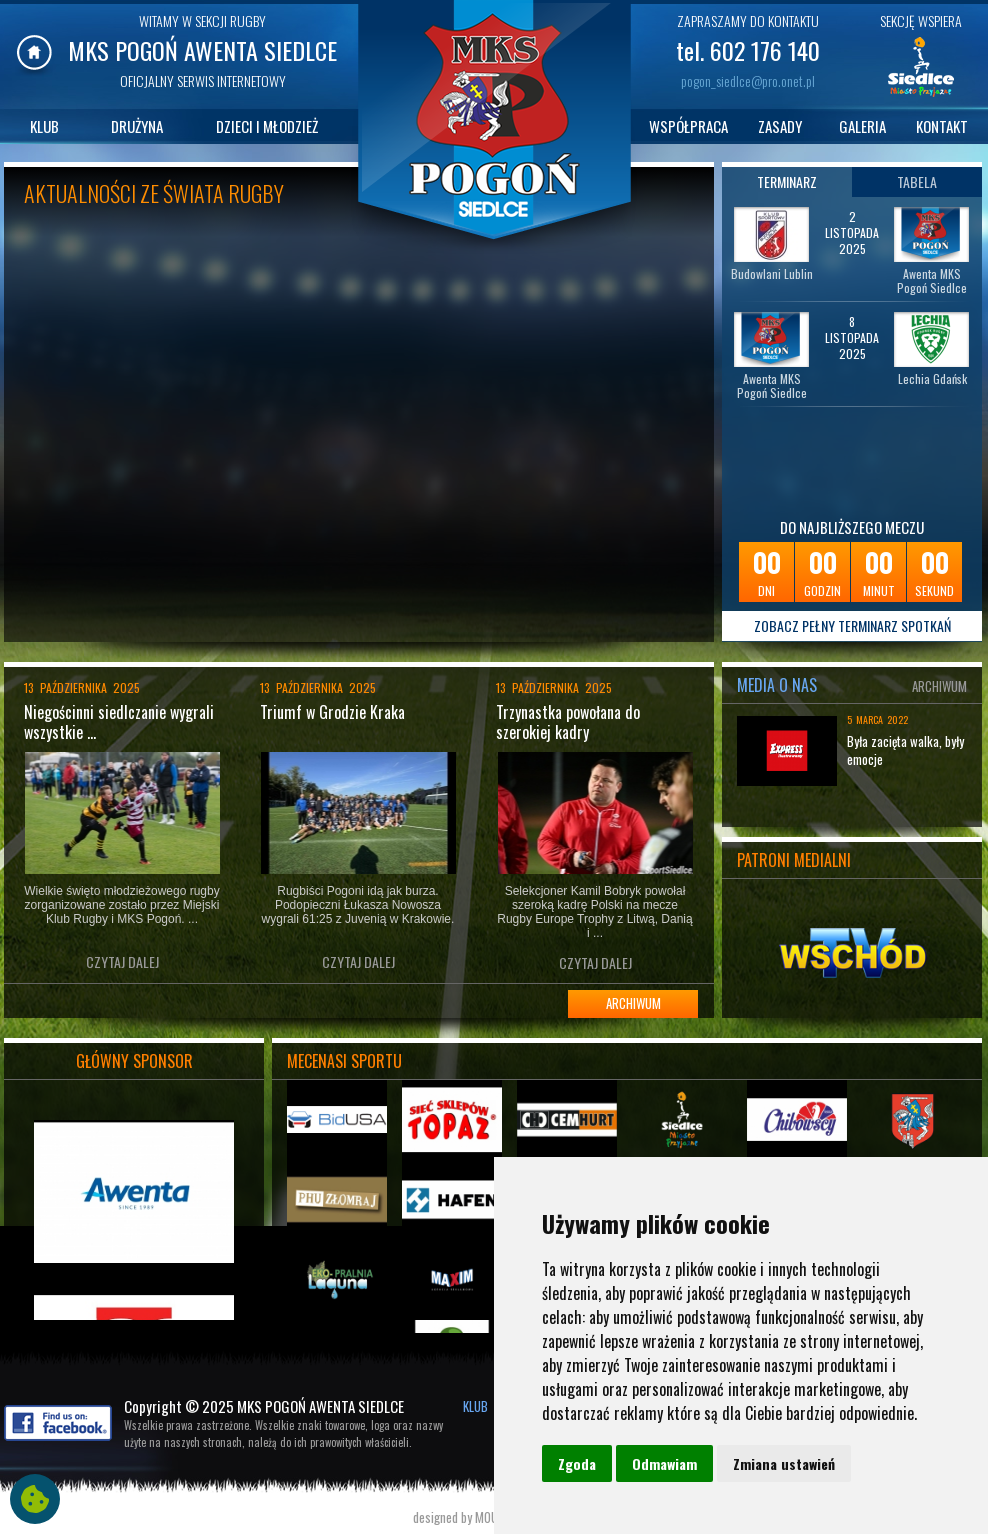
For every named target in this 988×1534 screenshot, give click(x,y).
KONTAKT (942, 126)
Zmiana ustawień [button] (784, 1463)
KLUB (44, 126)
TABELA (917, 181)
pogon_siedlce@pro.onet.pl (748, 80)
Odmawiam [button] (664, 1463)
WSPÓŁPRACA (688, 126)
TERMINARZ (787, 181)
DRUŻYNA (137, 126)
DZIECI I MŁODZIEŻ (267, 126)
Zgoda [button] (577, 1463)
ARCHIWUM (633, 1003)
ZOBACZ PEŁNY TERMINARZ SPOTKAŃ (852, 625)
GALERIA (862, 126)
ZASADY (780, 126)
